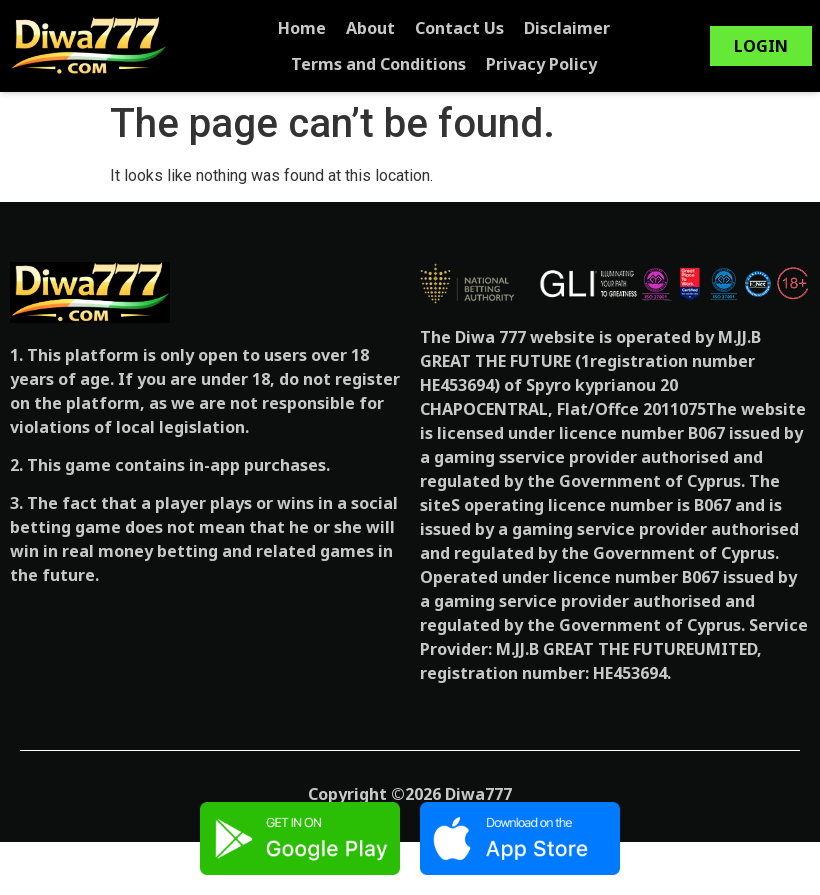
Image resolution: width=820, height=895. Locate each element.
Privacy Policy (454, 64)
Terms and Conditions (630, 28)
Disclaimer (480, 28)
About (283, 28)
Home (215, 28)
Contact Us (372, 28)
